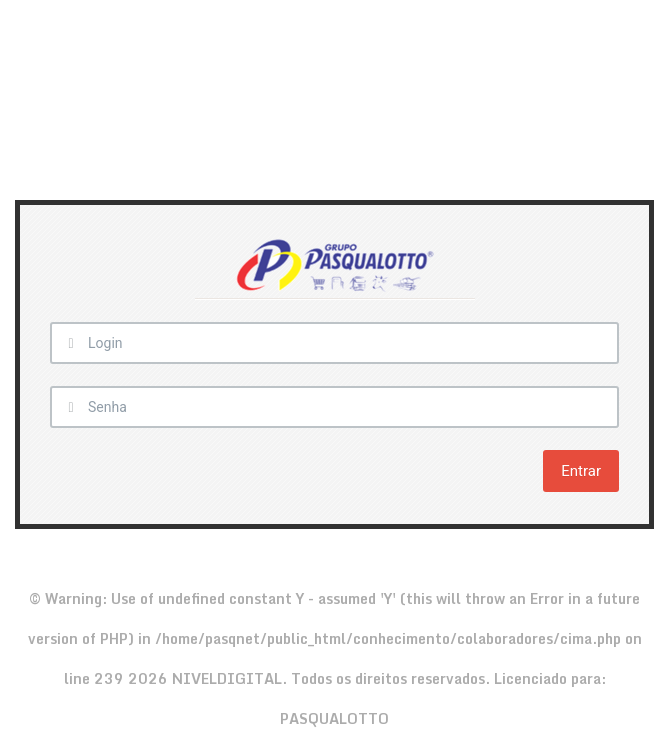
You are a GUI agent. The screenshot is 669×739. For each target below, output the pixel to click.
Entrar (581, 471)
